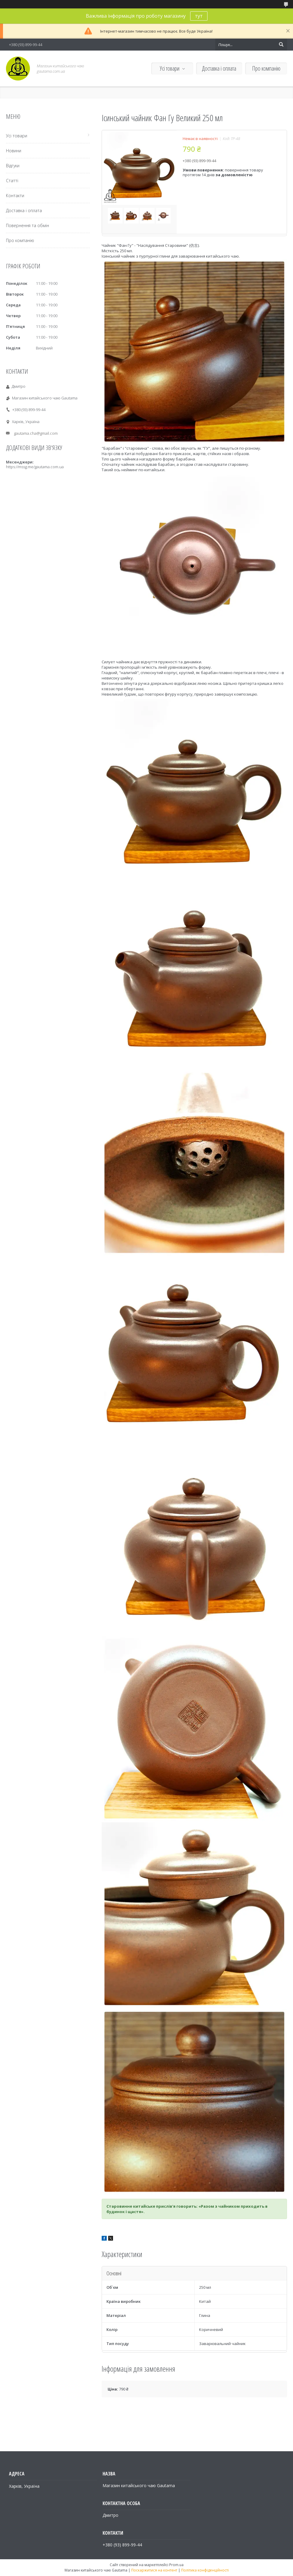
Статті (12, 180)
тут (199, 16)
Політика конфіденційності (205, 2570)
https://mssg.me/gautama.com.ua (35, 466)
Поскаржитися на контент (154, 2570)
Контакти (15, 195)
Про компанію (266, 68)
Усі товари (169, 68)
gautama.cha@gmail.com (36, 433)
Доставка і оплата (219, 68)
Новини (13, 150)
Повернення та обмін (27, 225)
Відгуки (12, 165)
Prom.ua (176, 2564)
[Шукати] (281, 45)
